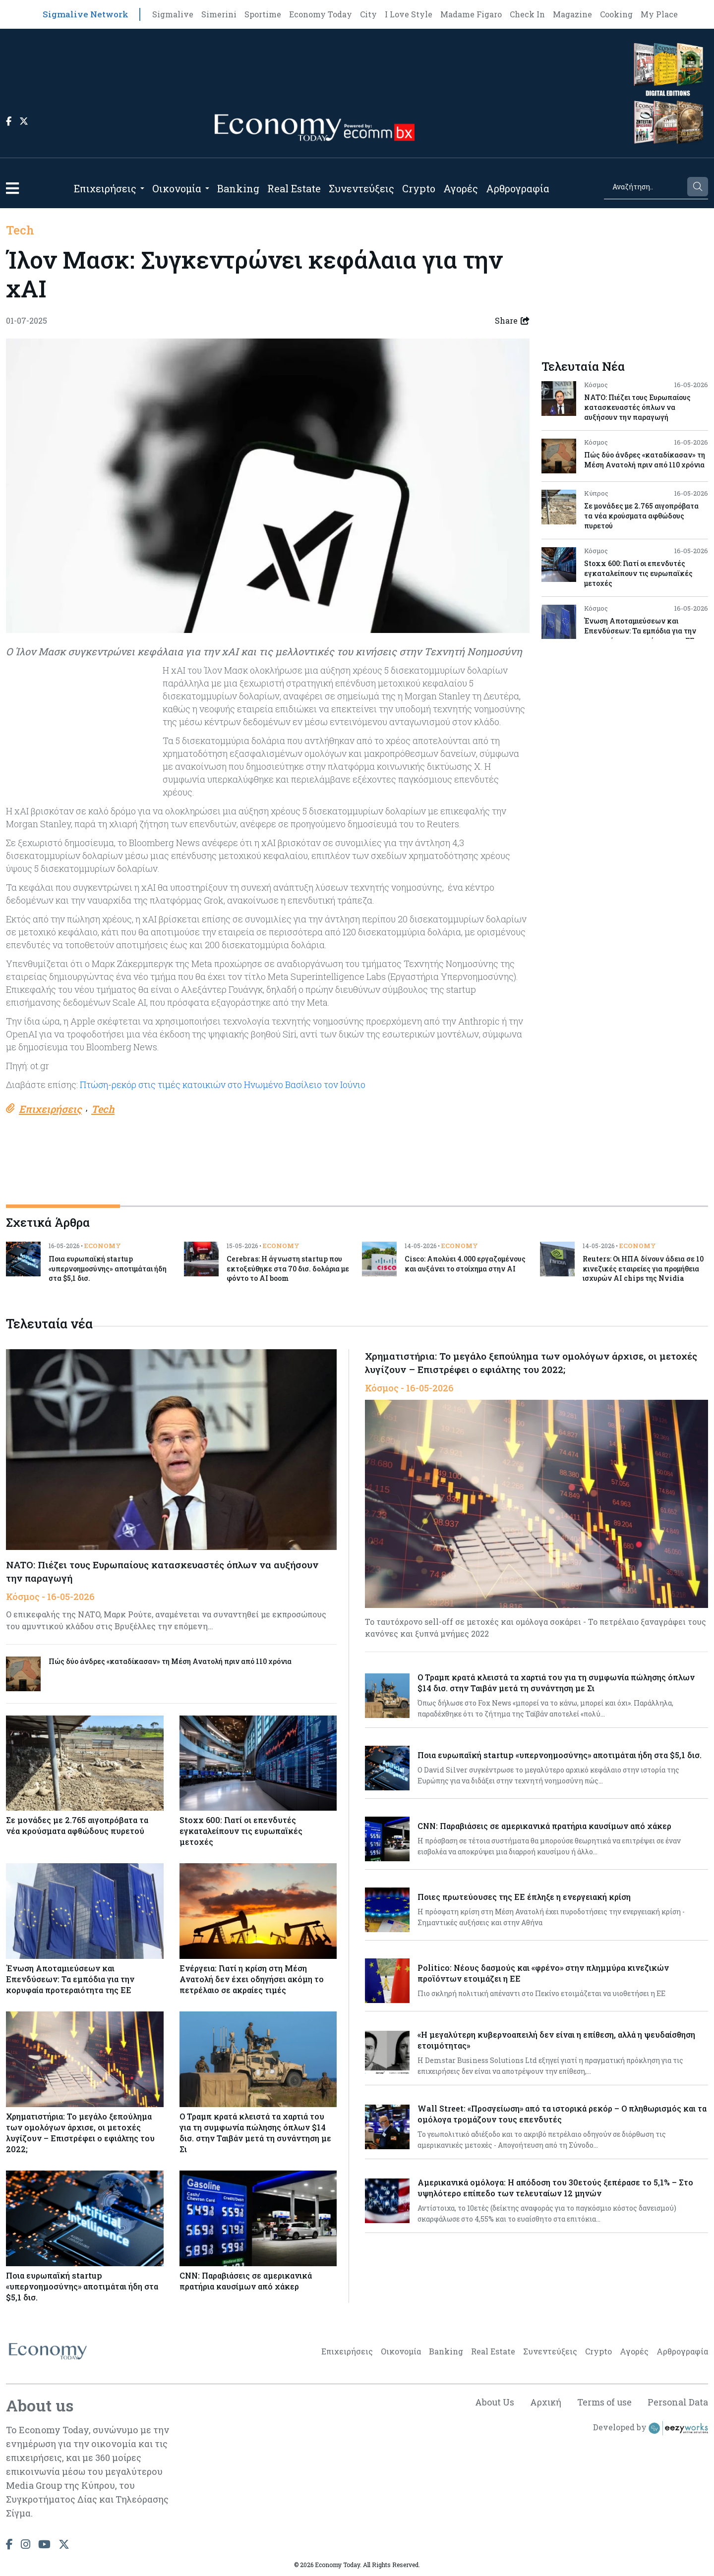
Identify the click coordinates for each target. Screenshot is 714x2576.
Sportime (262, 14)
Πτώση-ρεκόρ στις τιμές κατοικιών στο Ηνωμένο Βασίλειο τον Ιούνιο (223, 1084)
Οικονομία (176, 188)
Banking (238, 188)
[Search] (644, 186)
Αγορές (460, 188)
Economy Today (320, 14)
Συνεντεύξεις (361, 188)
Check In (527, 14)
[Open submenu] (142, 188)
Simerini (219, 14)
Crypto (418, 188)
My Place (659, 14)
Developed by (650, 2428)
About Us (492, 2402)
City (368, 14)
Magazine (572, 14)
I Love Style (408, 14)
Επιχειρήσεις (105, 188)
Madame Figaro (471, 14)
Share (512, 321)
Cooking (616, 14)
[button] (12, 188)
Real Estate (294, 188)
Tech (20, 230)
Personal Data (678, 2402)
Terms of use (604, 2402)
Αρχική (544, 2402)
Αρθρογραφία (517, 188)
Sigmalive (172, 14)
